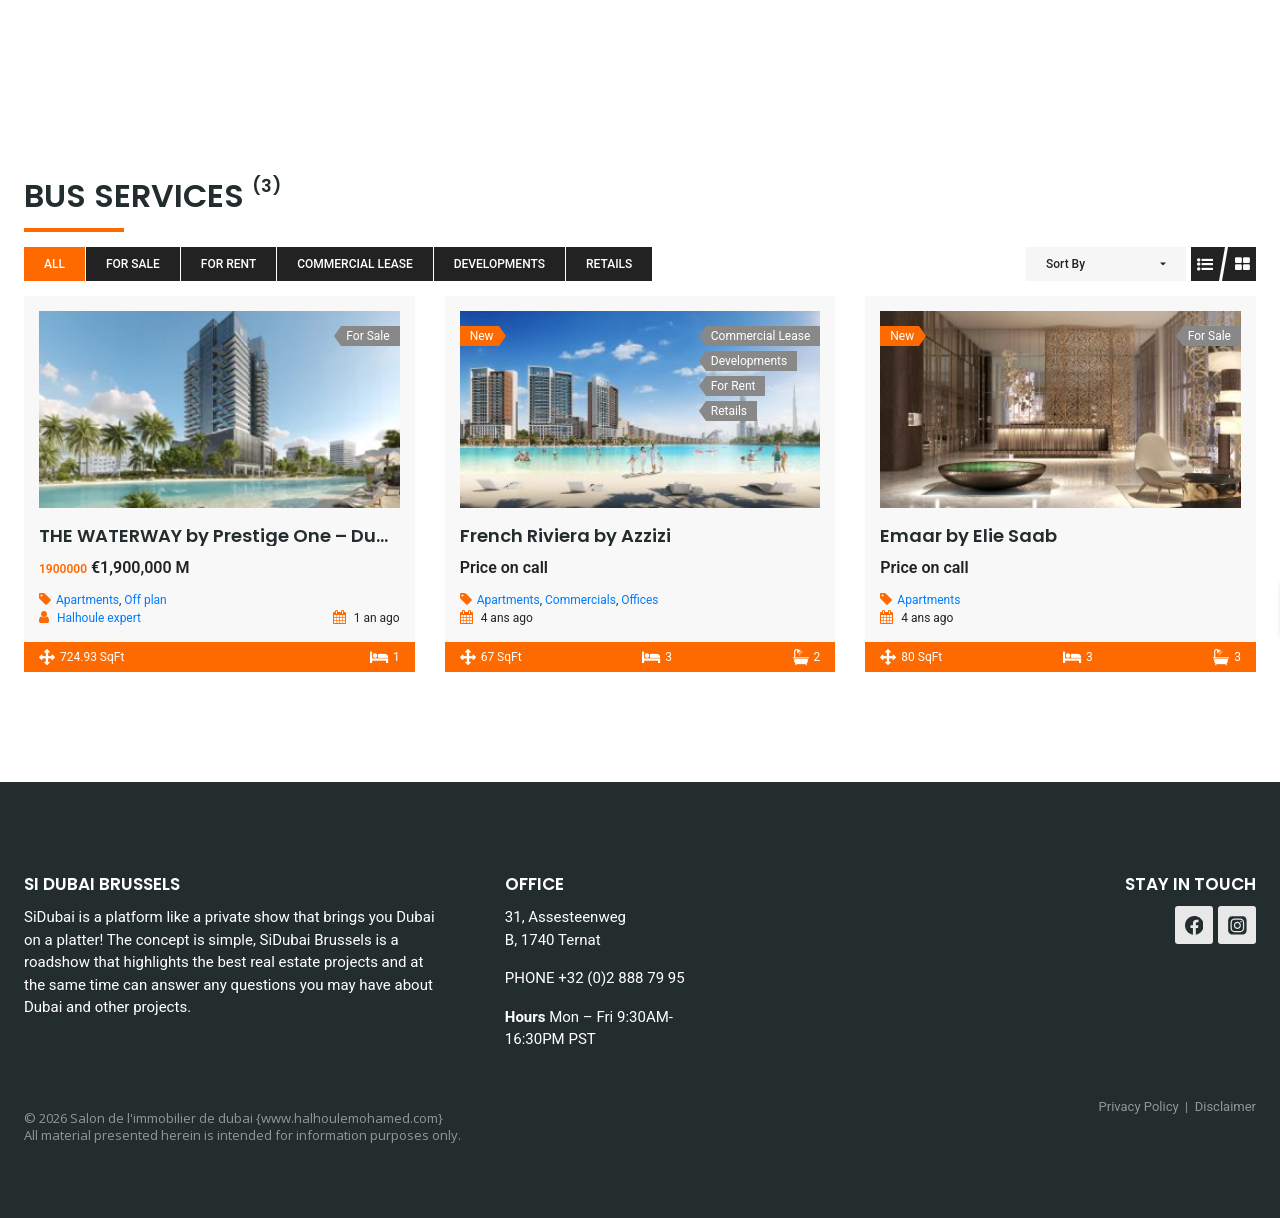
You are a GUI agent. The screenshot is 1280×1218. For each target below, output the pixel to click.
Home (267, 50)
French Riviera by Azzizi (565, 535)
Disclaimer (1225, 1106)
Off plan (145, 600)
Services (507, 50)
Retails (609, 264)
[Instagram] (1233, 50)
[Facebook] (1183, 50)
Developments (499, 264)
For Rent (228, 264)
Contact (1083, 50)
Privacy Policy (1139, 1106)
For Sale (133, 264)
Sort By (1065, 264)
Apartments (87, 600)
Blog (684, 50)
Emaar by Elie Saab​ (968, 535)
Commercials (580, 600)
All (54, 264)
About (605, 50)
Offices (639, 600)
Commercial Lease (354, 264)
